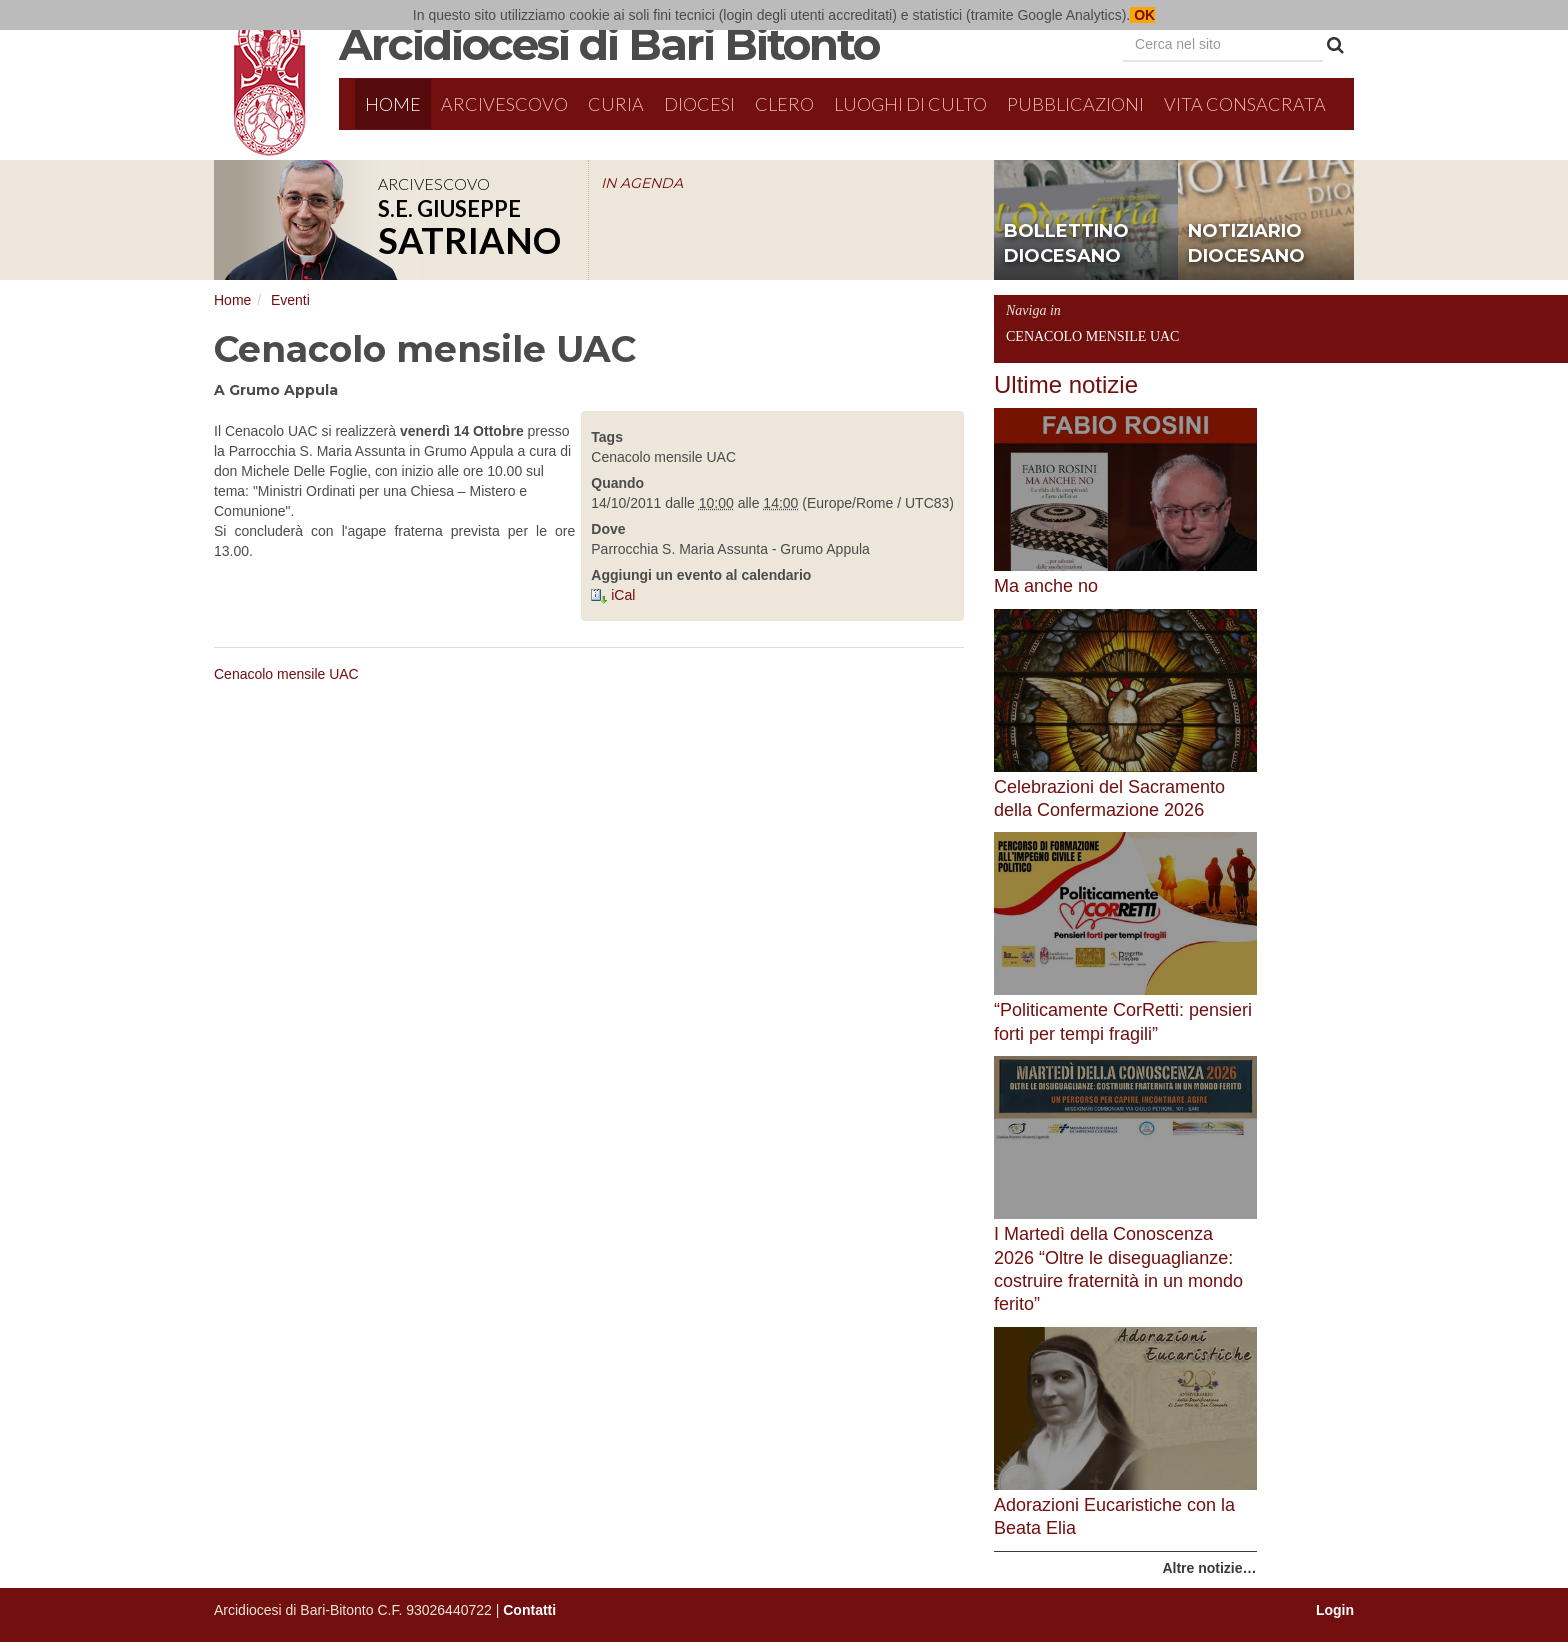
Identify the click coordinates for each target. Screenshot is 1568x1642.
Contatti (529, 1610)
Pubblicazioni (1075, 104)
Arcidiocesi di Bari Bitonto (609, 44)
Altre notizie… (1209, 1568)
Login (1335, 1610)
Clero (784, 104)
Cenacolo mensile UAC (286, 674)
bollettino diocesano (1066, 244)
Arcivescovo (504, 104)
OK (1142, 15)
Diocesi (699, 104)
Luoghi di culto (910, 104)
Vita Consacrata (1245, 104)
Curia (616, 104)
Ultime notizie (1066, 384)
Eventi (290, 300)
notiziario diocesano (1246, 244)
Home (393, 104)
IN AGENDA (642, 183)
